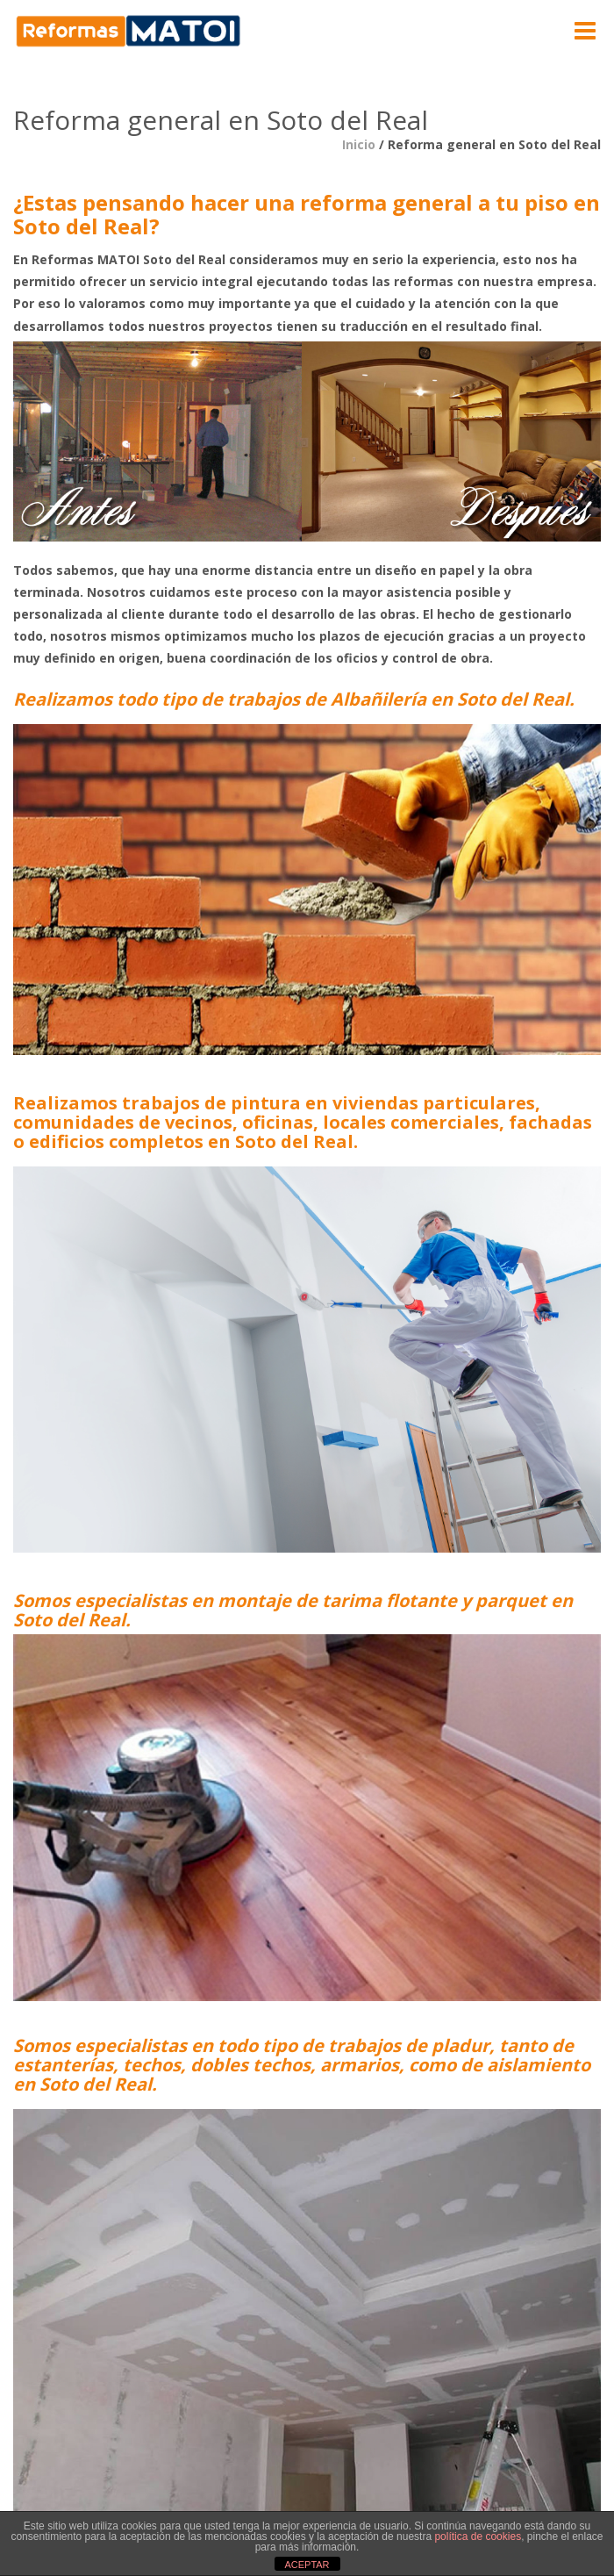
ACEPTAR (306, 2564)
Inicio (358, 144)
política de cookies (477, 2536)
